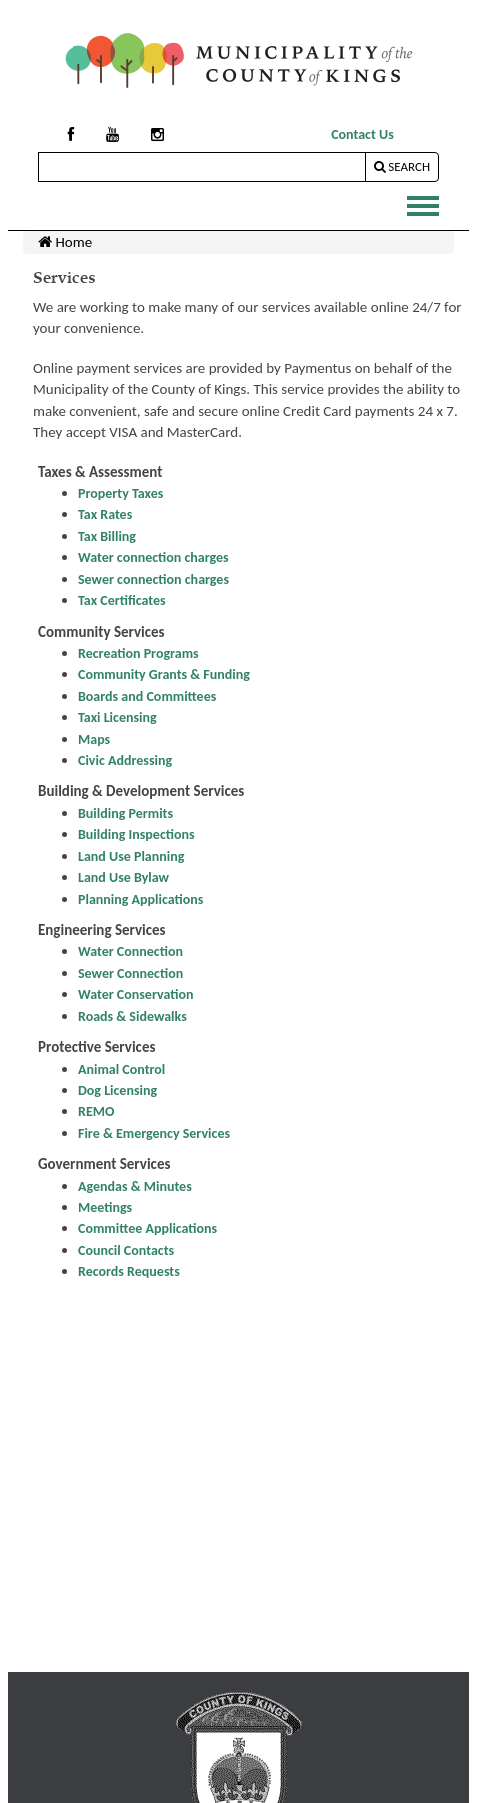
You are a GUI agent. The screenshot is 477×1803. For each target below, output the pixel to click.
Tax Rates (105, 514)
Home (65, 242)
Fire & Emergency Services (154, 1133)
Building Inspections (136, 834)
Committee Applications (147, 1228)
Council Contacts (126, 1250)
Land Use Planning (131, 856)
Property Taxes (120, 493)
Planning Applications (140, 899)
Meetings (105, 1207)
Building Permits (125, 813)
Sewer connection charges (153, 579)
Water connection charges (153, 557)
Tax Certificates (122, 600)
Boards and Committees (147, 696)
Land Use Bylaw (123, 877)
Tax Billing (107, 536)
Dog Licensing (117, 1090)
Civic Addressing (125, 760)
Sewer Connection (130, 973)
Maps (94, 739)
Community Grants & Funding (164, 674)
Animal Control (121, 1069)
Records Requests (129, 1271)
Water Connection (130, 951)
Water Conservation (135, 994)
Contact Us (362, 134)
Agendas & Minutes (135, 1186)
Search (402, 166)
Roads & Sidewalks (132, 1016)
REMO (96, 1111)
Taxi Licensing (117, 717)
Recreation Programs (138, 653)
